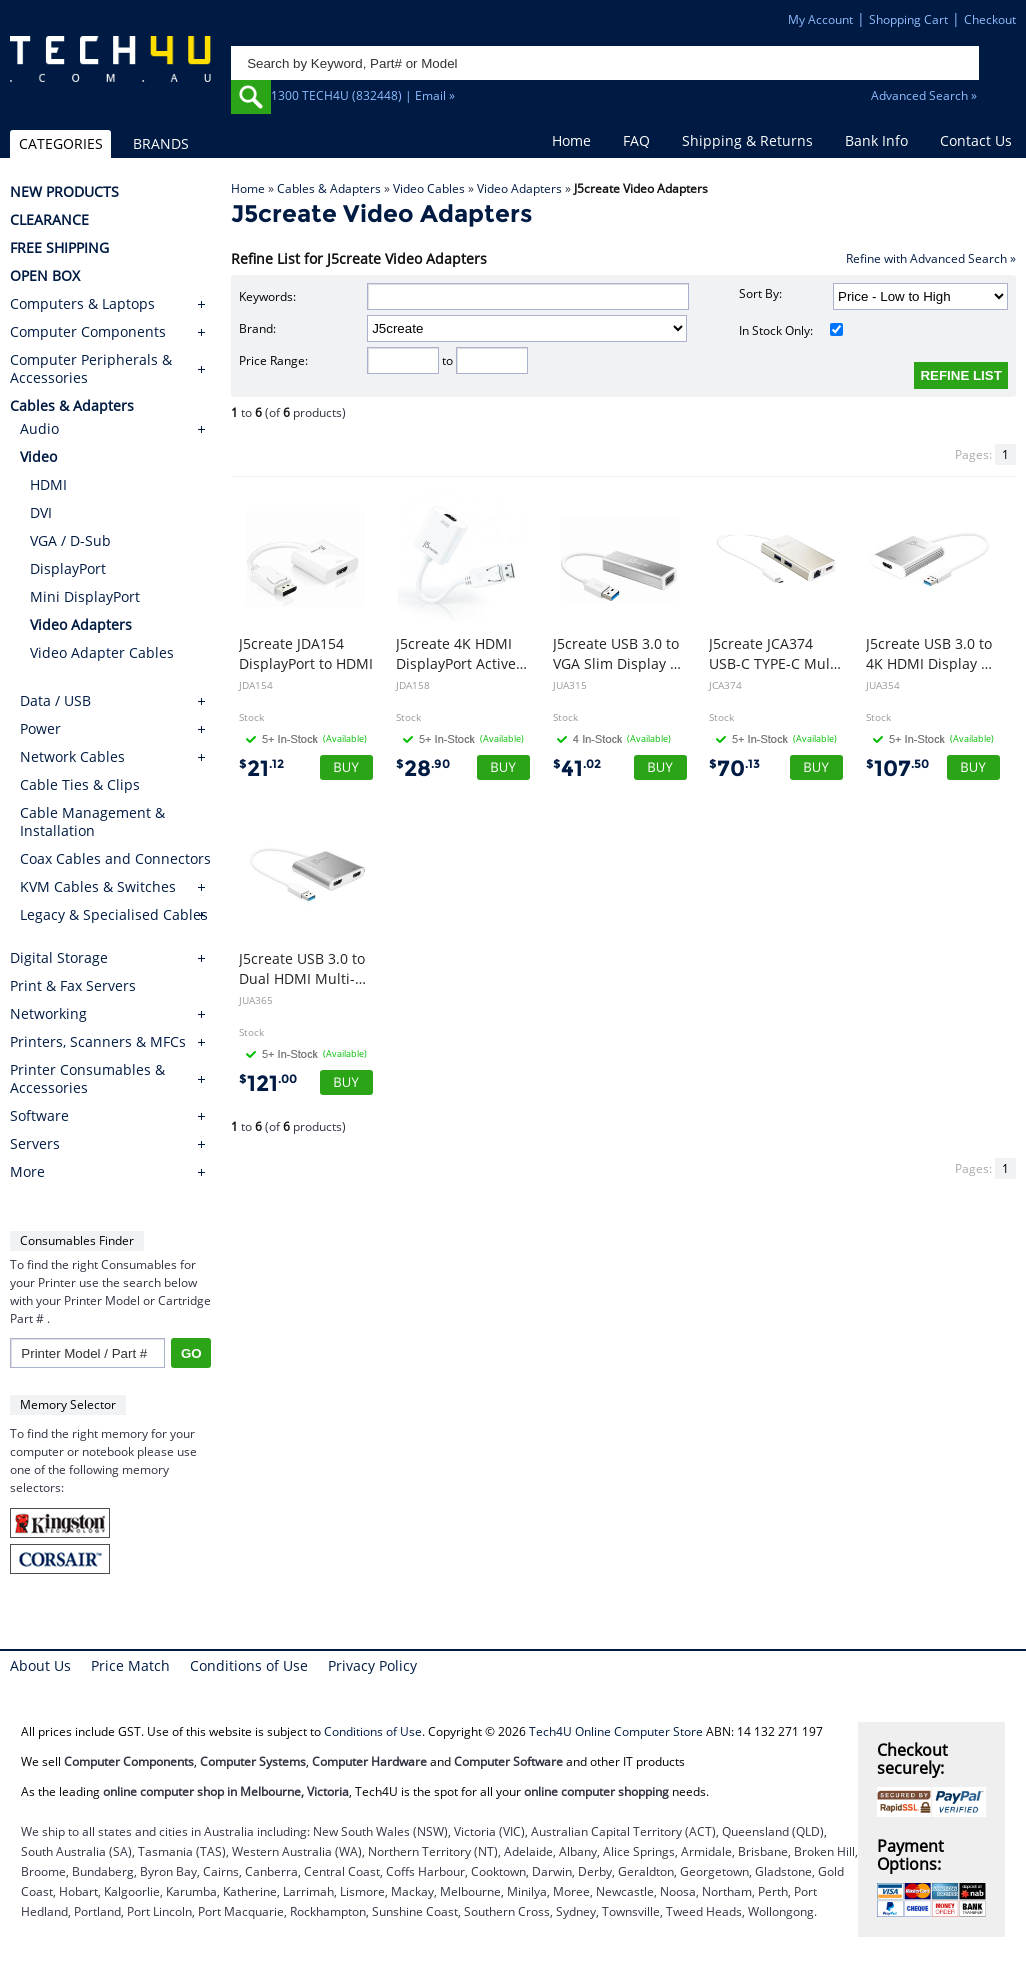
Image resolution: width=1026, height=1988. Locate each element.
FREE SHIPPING (59, 248)
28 (423, 768)
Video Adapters (519, 188)
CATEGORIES (61, 143)
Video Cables (429, 188)
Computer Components (88, 332)
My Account (820, 19)
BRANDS (161, 143)
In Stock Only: (791, 330)
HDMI (48, 484)
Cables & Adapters (329, 188)
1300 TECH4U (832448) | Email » (363, 95)
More (27, 1172)
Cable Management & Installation (92, 821)
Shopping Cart (908, 19)
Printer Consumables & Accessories (87, 1079)
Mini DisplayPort (85, 596)
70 (734, 768)
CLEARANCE (49, 220)
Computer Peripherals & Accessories (91, 369)
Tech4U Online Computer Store (616, 1731)
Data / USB (55, 700)
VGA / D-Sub (70, 540)
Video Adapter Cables (102, 652)
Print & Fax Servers (73, 986)
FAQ (636, 140)
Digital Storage (59, 958)
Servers (35, 1144)
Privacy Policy (372, 1665)
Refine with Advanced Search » (931, 258)
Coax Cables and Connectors (115, 858)
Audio (39, 428)
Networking (48, 1014)
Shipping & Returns (747, 140)
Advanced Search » (924, 95)
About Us (40, 1665)
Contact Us (976, 140)
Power (40, 728)
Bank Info (876, 140)
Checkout (990, 19)
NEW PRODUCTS (64, 192)
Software (39, 1116)
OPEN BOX (45, 276)
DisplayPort (68, 568)
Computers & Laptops (82, 304)
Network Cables (72, 756)
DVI (41, 512)
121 (268, 1083)
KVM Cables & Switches (98, 886)
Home (571, 140)
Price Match (130, 1665)
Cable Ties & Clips (80, 784)
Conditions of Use (249, 1665)
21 (261, 768)
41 (577, 768)
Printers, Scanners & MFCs (98, 1042)
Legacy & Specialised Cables (114, 914)
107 (897, 768)
